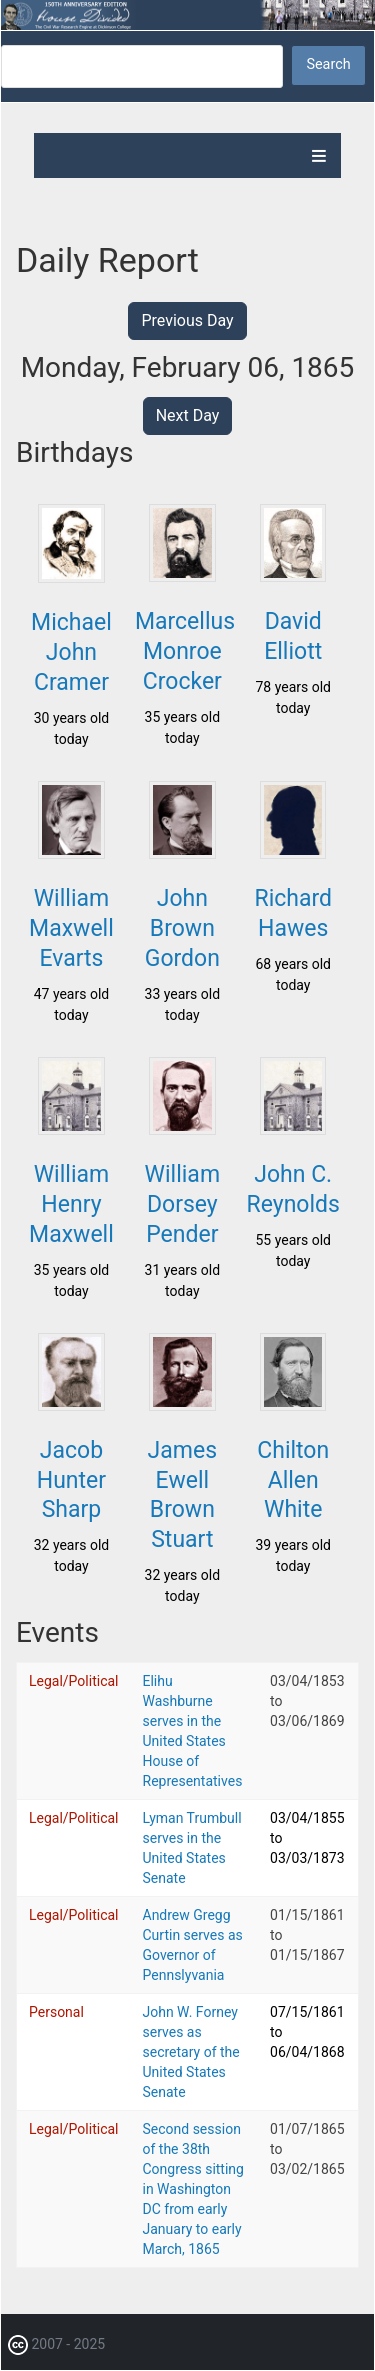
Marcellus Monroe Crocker (185, 651)
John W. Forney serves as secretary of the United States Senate (191, 2052)
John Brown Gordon (182, 928)
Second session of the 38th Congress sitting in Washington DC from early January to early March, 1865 (193, 2189)
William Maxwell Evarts (71, 928)
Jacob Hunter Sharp (71, 1480)
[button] (71, 577)
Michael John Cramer (71, 652)
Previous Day (187, 320)
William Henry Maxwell (71, 1204)
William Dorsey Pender (182, 1204)
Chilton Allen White (293, 1480)
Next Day (188, 415)
